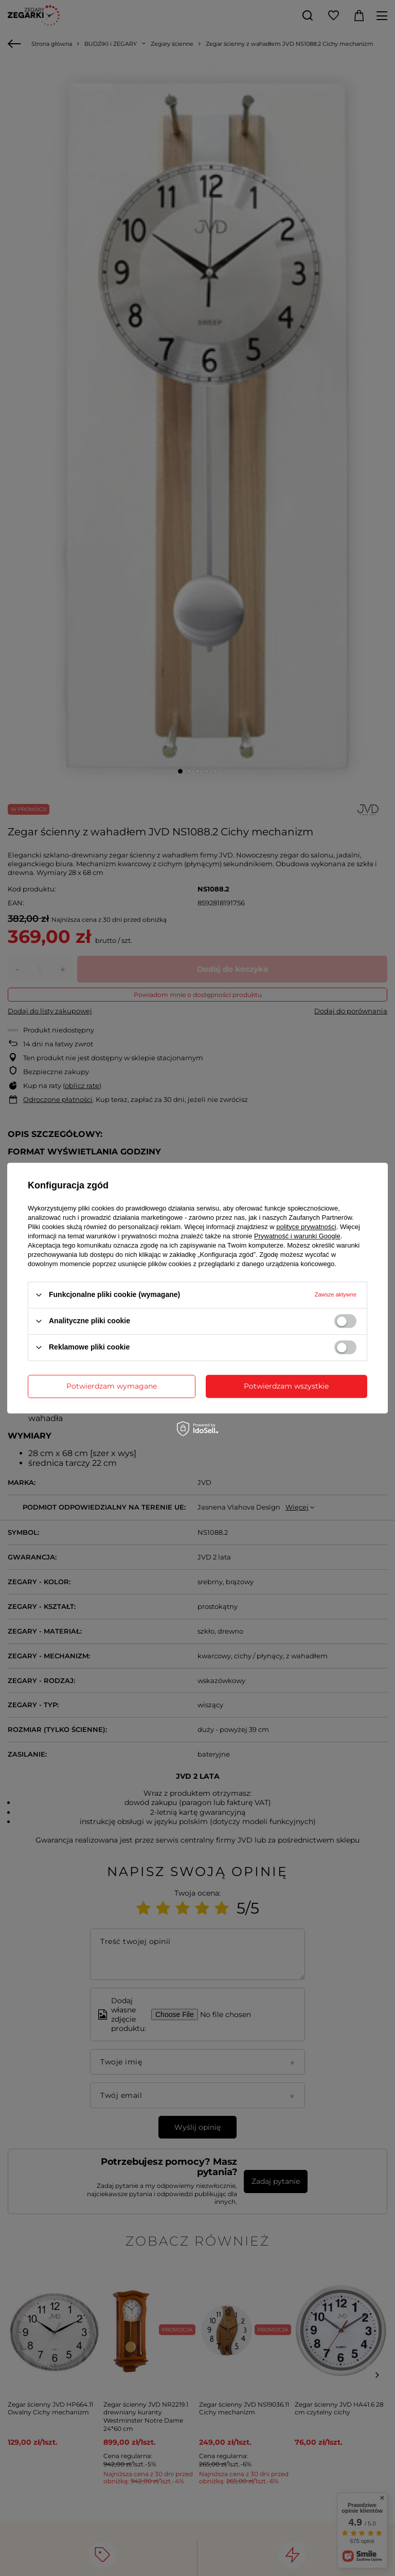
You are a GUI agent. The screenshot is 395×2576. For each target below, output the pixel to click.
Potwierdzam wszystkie (286, 1386)
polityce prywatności (306, 1227)
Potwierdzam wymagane (111, 1386)
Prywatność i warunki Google (297, 1236)
